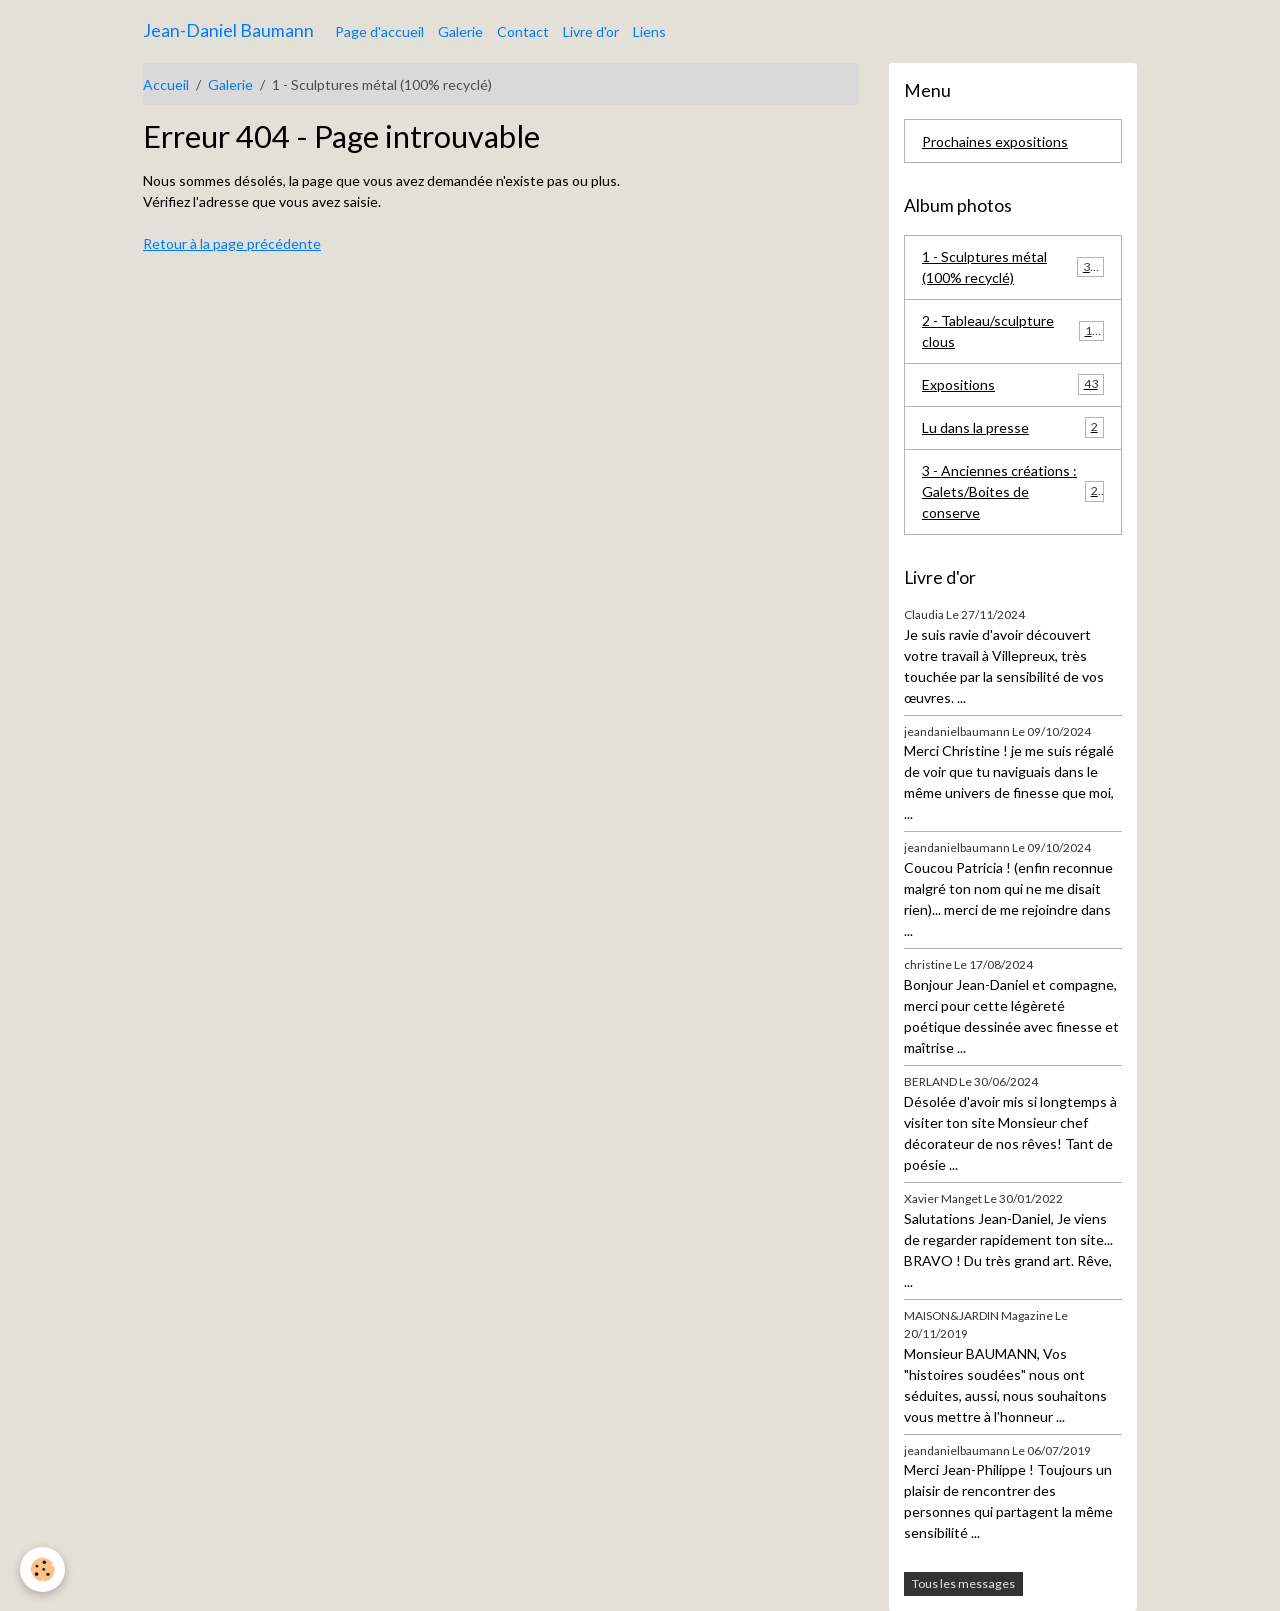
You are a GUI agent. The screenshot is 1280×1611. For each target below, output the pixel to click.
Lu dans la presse (1013, 427)
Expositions (1013, 384)
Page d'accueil (379, 31)
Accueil (166, 84)
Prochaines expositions (995, 141)
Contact (523, 31)
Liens (649, 31)
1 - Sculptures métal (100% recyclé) (1013, 267)
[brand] (228, 31)
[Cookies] (42, 1569)
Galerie (460, 31)
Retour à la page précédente (232, 243)
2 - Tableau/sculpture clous (1013, 331)
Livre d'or (591, 31)
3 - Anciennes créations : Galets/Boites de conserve (1013, 491)
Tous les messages (963, 1583)
